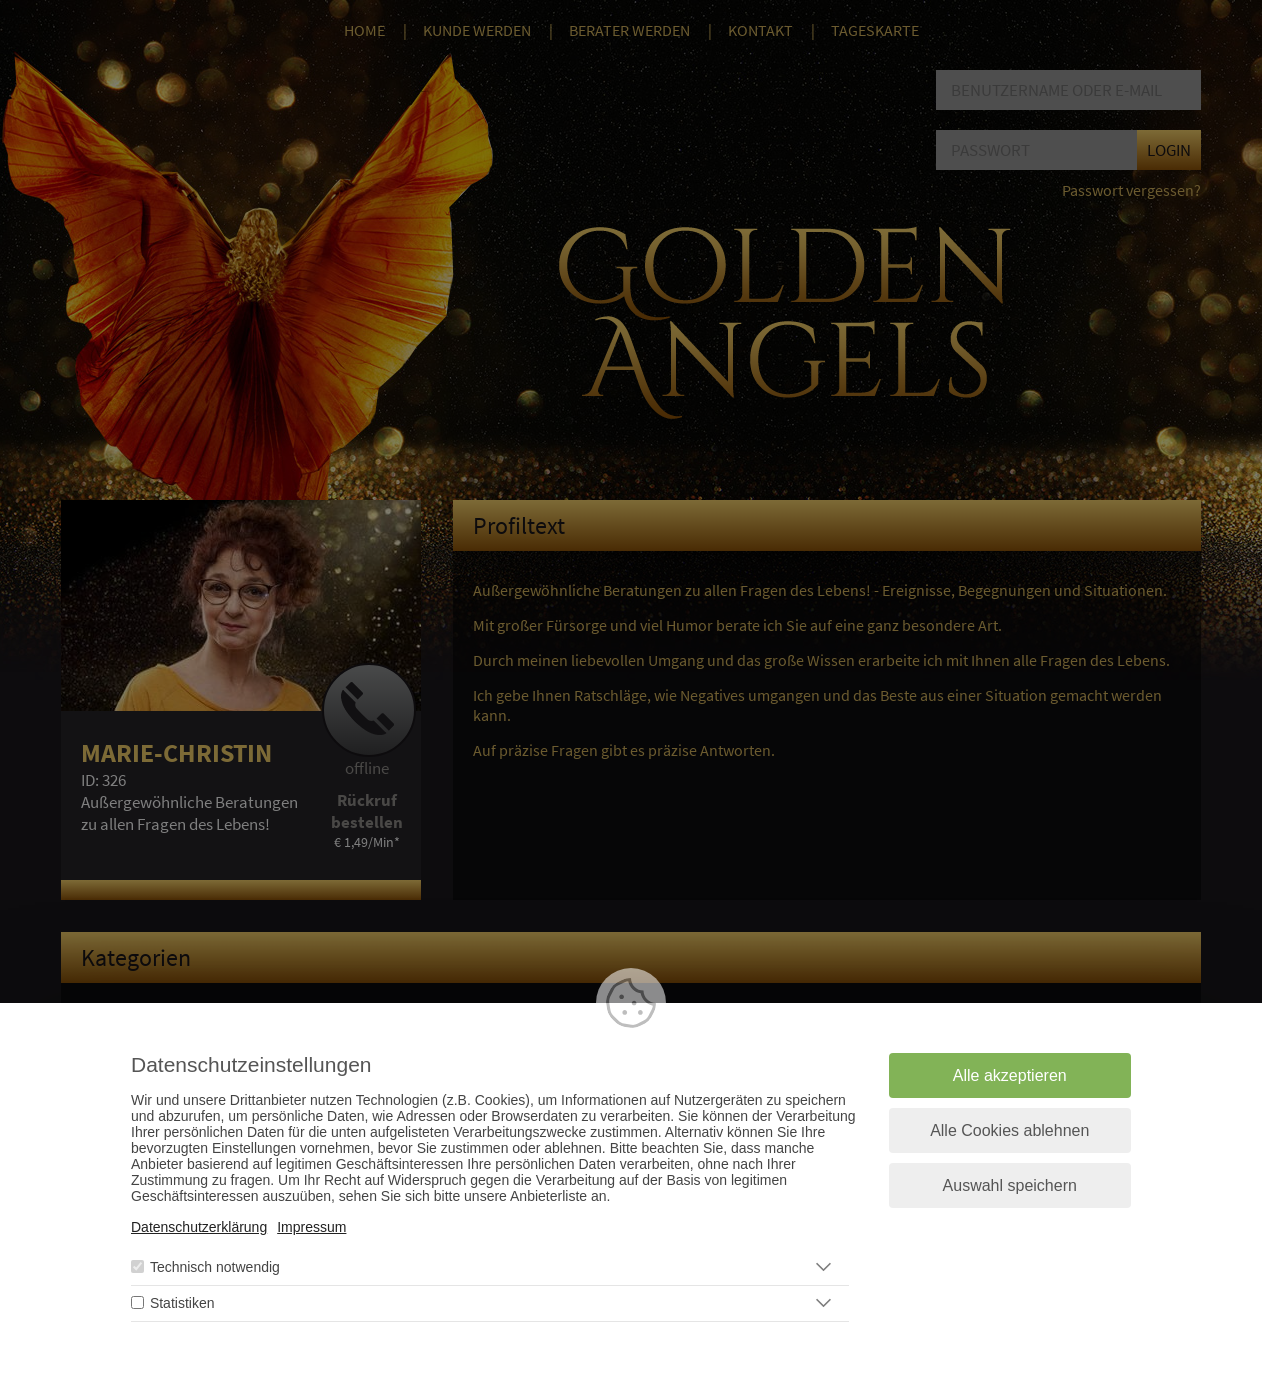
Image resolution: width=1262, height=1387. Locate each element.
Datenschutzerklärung (199, 1227)
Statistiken (182, 1303)
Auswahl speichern (1010, 1185)
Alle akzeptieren (1010, 1075)
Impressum (311, 1227)
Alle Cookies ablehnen (1009, 1130)
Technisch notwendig (215, 1267)
